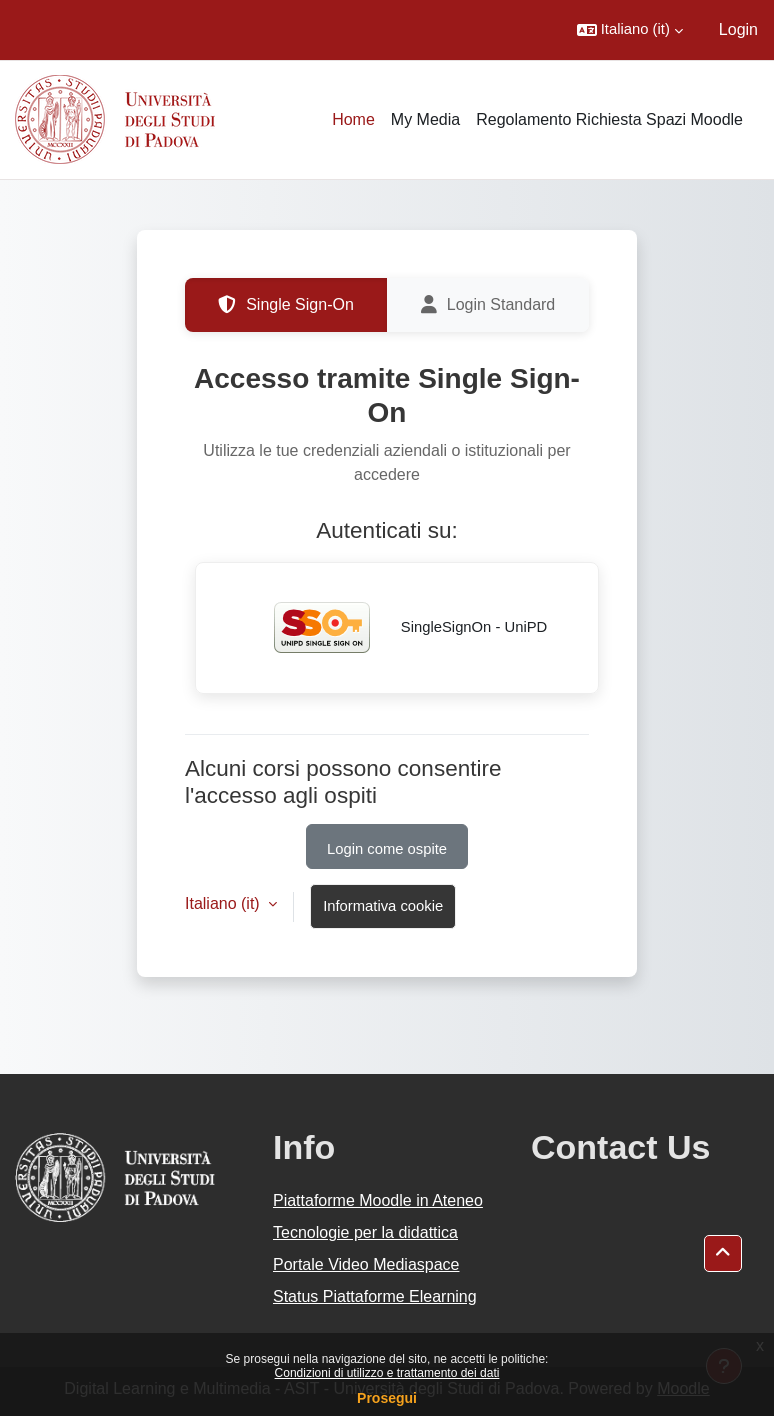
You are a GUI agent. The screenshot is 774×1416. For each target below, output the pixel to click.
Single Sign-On (286, 305)
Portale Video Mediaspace (366, 1264)
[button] (630, 30)
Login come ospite (387, 849)
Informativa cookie (383, 906)
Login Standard (488, 305)
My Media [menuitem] (425, 119)
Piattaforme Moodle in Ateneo (378, 1200)
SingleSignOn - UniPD (397, 628)
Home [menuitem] (353, 119)
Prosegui (387, 1398)
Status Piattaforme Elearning (375, 1296)
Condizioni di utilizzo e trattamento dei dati (387, 1373)
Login (738, 29)
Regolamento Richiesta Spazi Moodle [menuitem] (609, 119)
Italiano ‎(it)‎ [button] (224, 903)
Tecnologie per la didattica (365, 1232)
